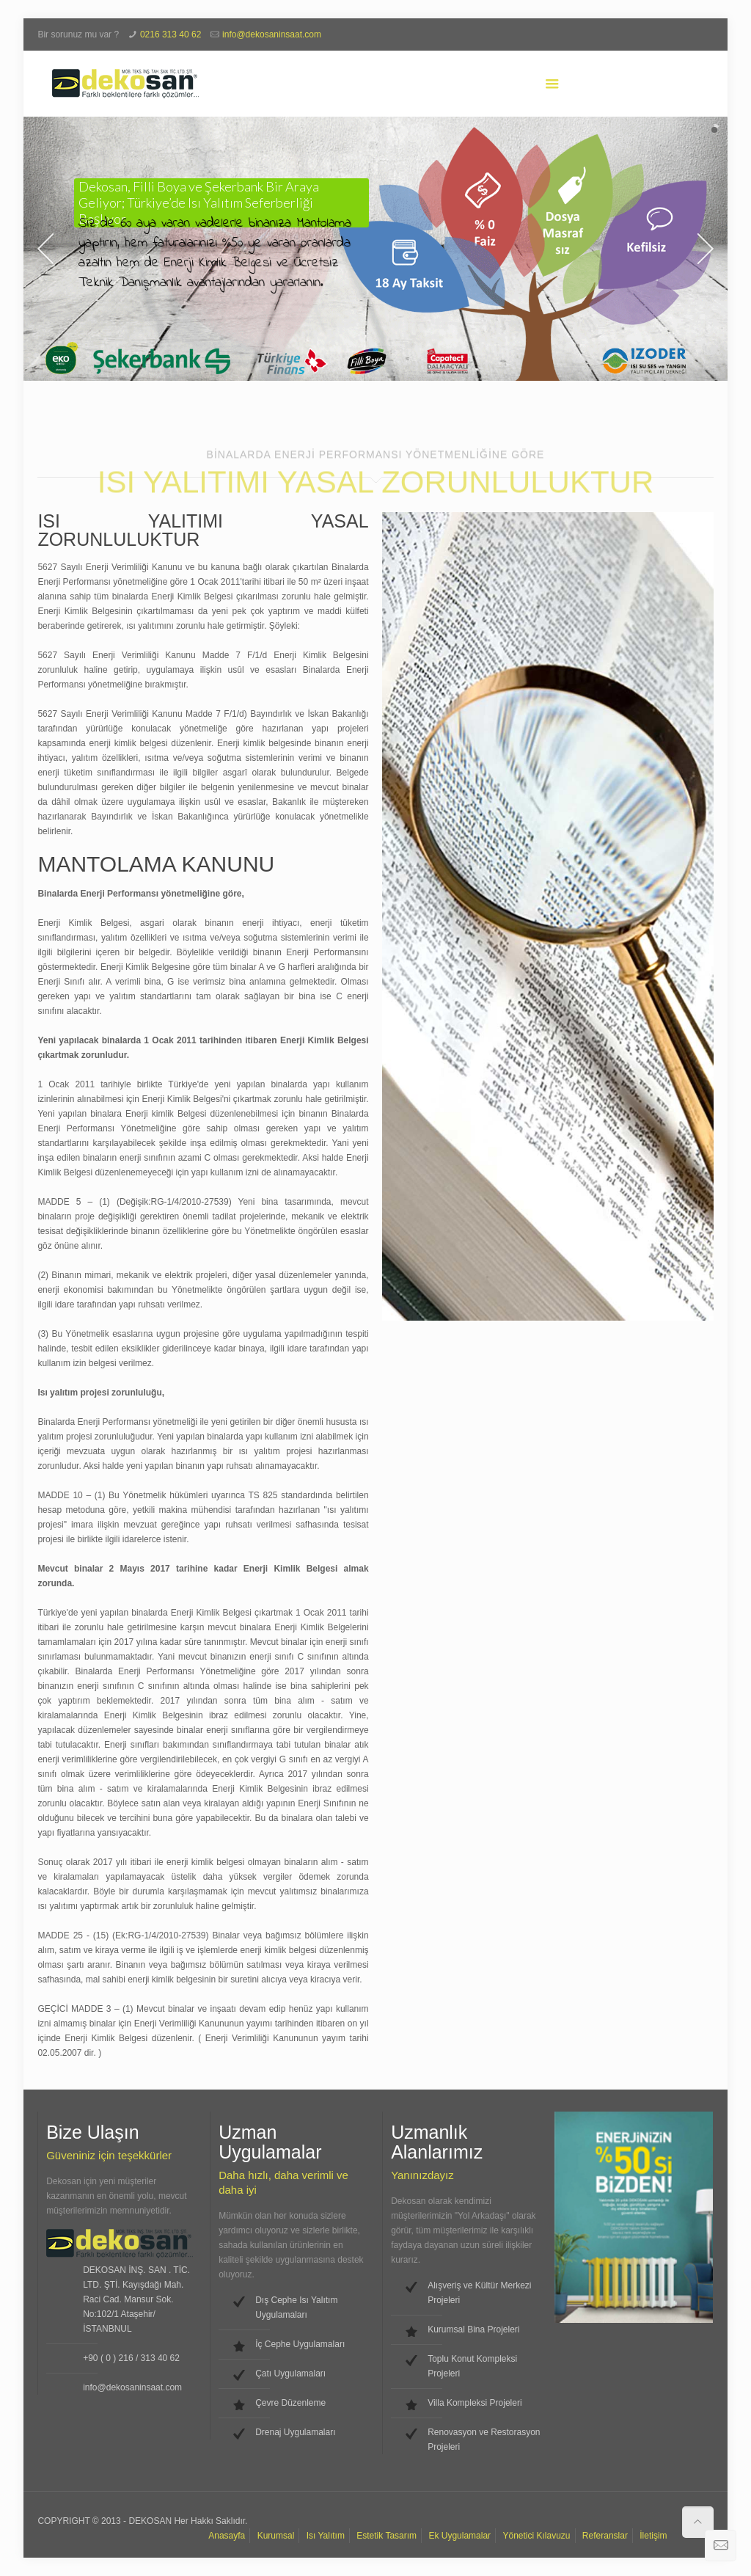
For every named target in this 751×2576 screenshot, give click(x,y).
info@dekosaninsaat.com (271, 34)
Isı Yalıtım (326, 2536)
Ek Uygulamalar (459, 2536)
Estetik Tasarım (386, 2536)
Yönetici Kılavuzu (536, 2536)
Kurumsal (276, 2536)
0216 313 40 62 (170, 34)
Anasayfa (226, 2536)
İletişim (653, 2536)
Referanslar (605, 2536)
